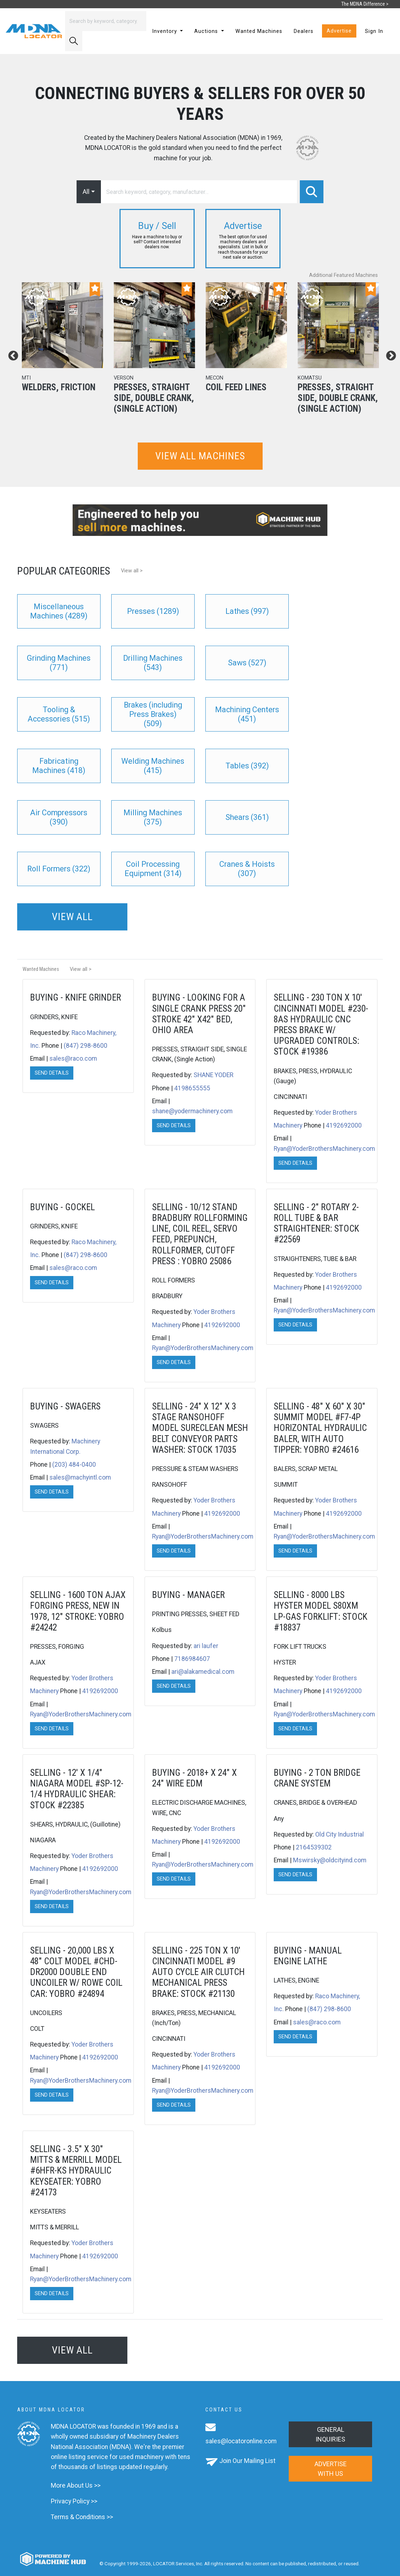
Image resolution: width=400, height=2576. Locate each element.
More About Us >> (76, 2485)
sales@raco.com (73, 1058)
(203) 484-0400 (74, 1464)
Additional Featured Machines (343, 275)
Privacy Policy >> (74, 2501)
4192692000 (344, 1125)
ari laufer (206, 1645)
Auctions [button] (207, 31)
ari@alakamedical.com (202, 1671)
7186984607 (192, 1658)
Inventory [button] (165, 31)
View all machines (200, 456)
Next (388, 353)
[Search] (105, 21)
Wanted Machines (258, 31)
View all (72, 917)
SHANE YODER (213, 1075)
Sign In (374, 31)
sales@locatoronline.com (241, 2441)
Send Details (52, 1073)
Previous (11, 353)
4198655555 (192, 1088)
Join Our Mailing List (247, 2460)
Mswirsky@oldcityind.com (329, 1860)
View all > (132, 571)
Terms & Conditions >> (82, 2517)
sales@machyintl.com (80, 1477)
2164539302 (314, 1847)
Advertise (339, 31)
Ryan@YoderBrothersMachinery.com (324, 1148)
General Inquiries (330, 2434)
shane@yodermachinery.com (192, 1111)
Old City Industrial (339, 1834)
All (86, 191)
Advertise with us (330, 2468)
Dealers (303, 31)
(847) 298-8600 (85, 1045)
